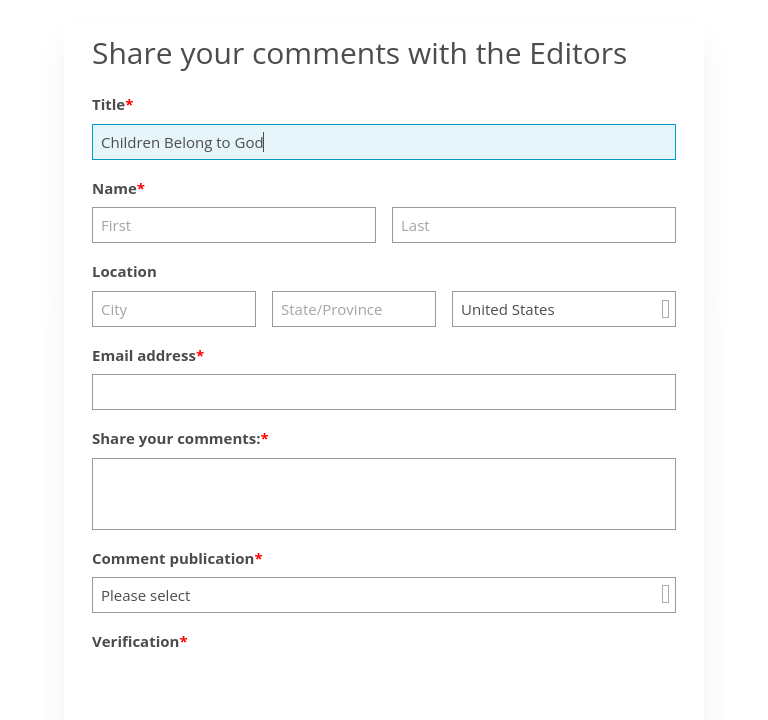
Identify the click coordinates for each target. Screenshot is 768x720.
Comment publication (173, 558)
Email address (144, 355)
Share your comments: (176, 438)
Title (108, 104)
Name (114, 188)
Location (124, 271)
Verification (135, 641)
